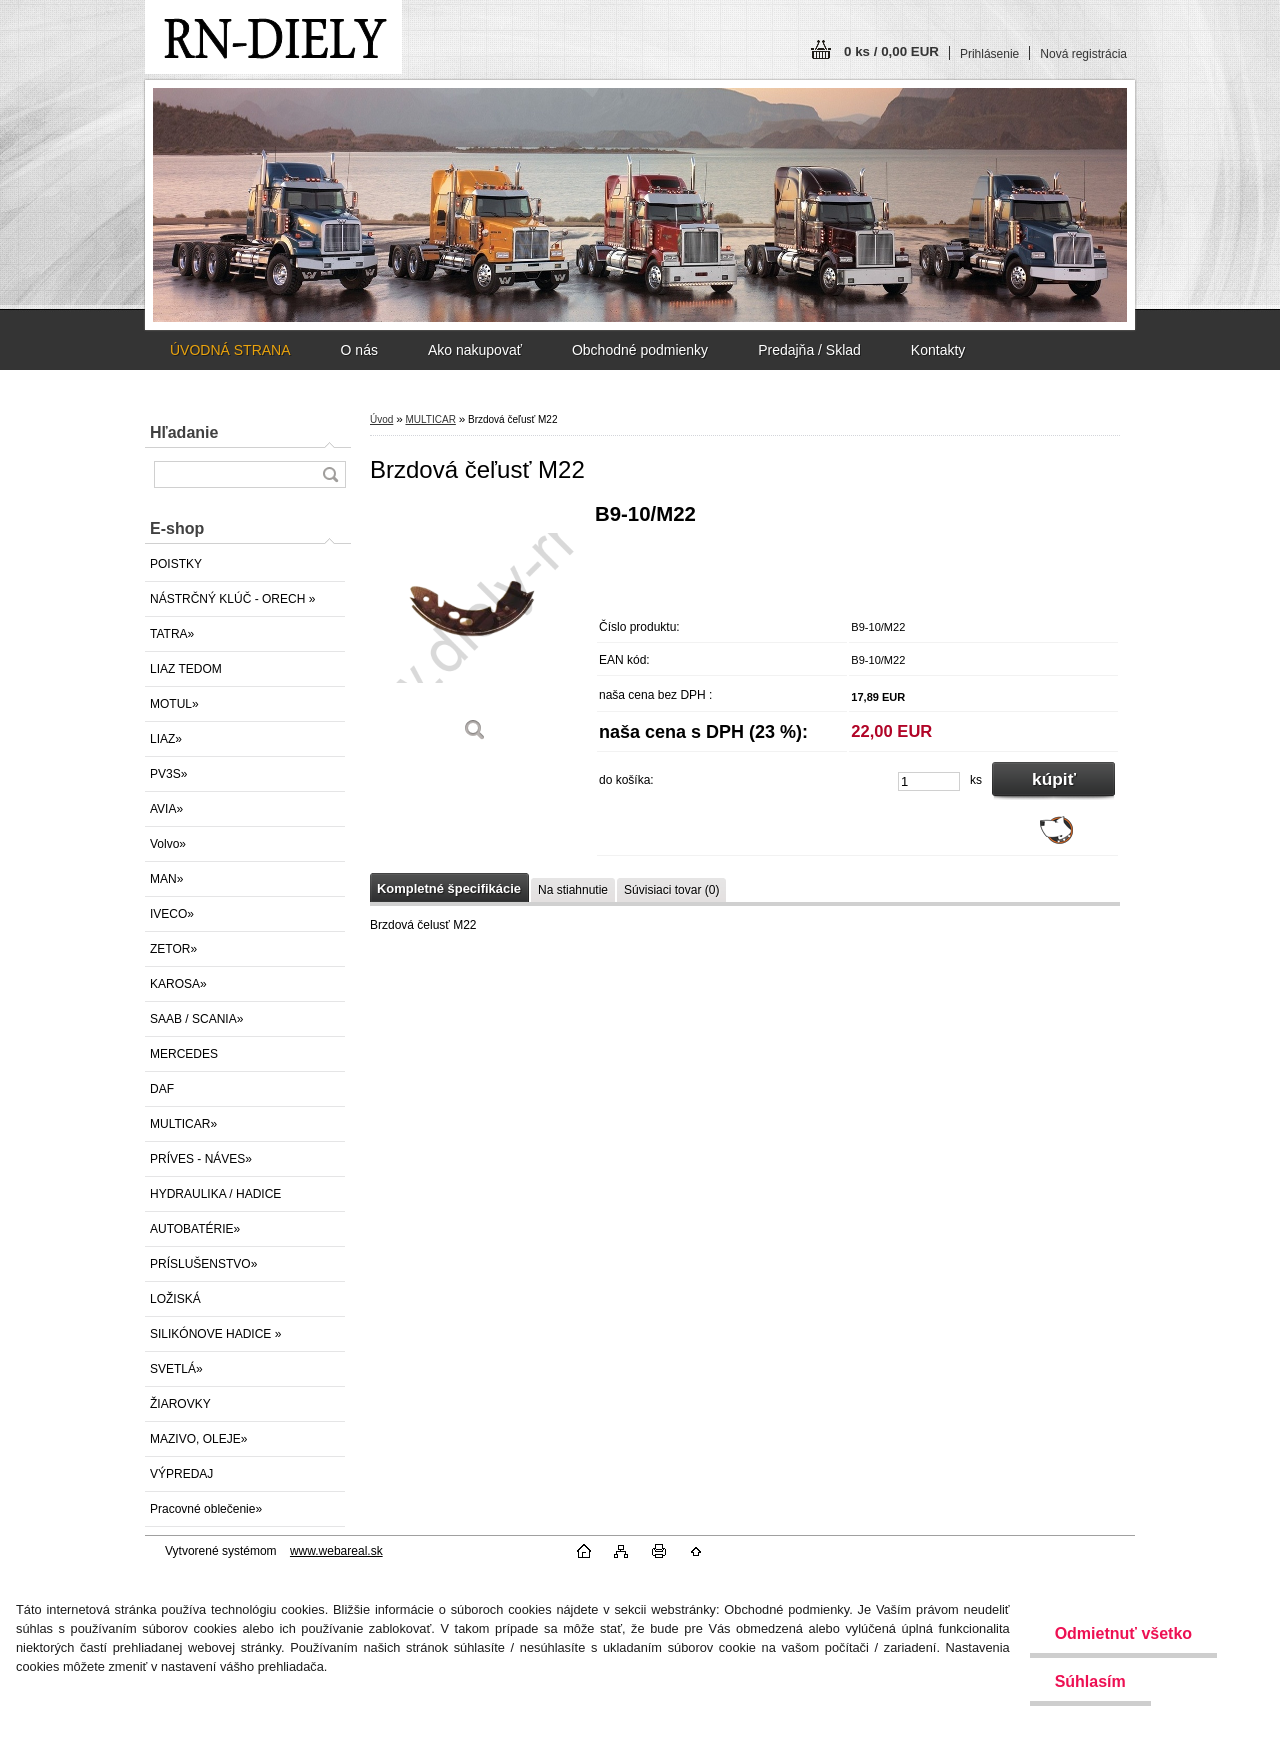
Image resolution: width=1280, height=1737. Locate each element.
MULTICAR (430, 419)
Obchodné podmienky (640, 350)
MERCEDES (184, 1054)
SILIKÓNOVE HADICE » (215, 1334)
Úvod (381, 419)
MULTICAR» (183, 1124)
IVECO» (172, 914)
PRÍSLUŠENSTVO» (203, 1264)
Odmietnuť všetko (1123, 1633)
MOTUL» (174, 704)
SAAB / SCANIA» (196, 1019)
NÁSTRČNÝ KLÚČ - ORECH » (232, 599)
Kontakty (938, 350)
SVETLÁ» (176, 1369)
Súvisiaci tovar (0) (671, 890)
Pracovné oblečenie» (206, 1509)
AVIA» (166, 809)
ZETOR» (173, 949)
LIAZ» (166, 739)
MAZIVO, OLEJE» (198, 1439)
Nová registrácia (1083, 54)
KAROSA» (178, 984)
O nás (359, 350)
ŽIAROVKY (180, 1404)
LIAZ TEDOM (186, 669)
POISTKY (176, 564)
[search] (330, 474)
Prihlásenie (989, 54)
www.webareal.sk (336, 1551)
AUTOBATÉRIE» (195, 1229)
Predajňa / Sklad (809, 350)
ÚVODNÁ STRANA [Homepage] (230, 350)
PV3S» (168, 774)
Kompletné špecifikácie (449, 888)
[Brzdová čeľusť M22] (475, 629)
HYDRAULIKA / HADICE (215, 1194)
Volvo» (168, 844)
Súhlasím (1090, 1681)
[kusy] (929, 781)
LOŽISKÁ (175, 1299)
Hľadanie (184, 432)
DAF (162, 1089)
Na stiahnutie (573, 890)
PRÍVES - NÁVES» (201, 1159)
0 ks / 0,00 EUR (891, 51)
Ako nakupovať (475, 350)
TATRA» (172, 634)
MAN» (166, 879)
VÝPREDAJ (181, 1474)
